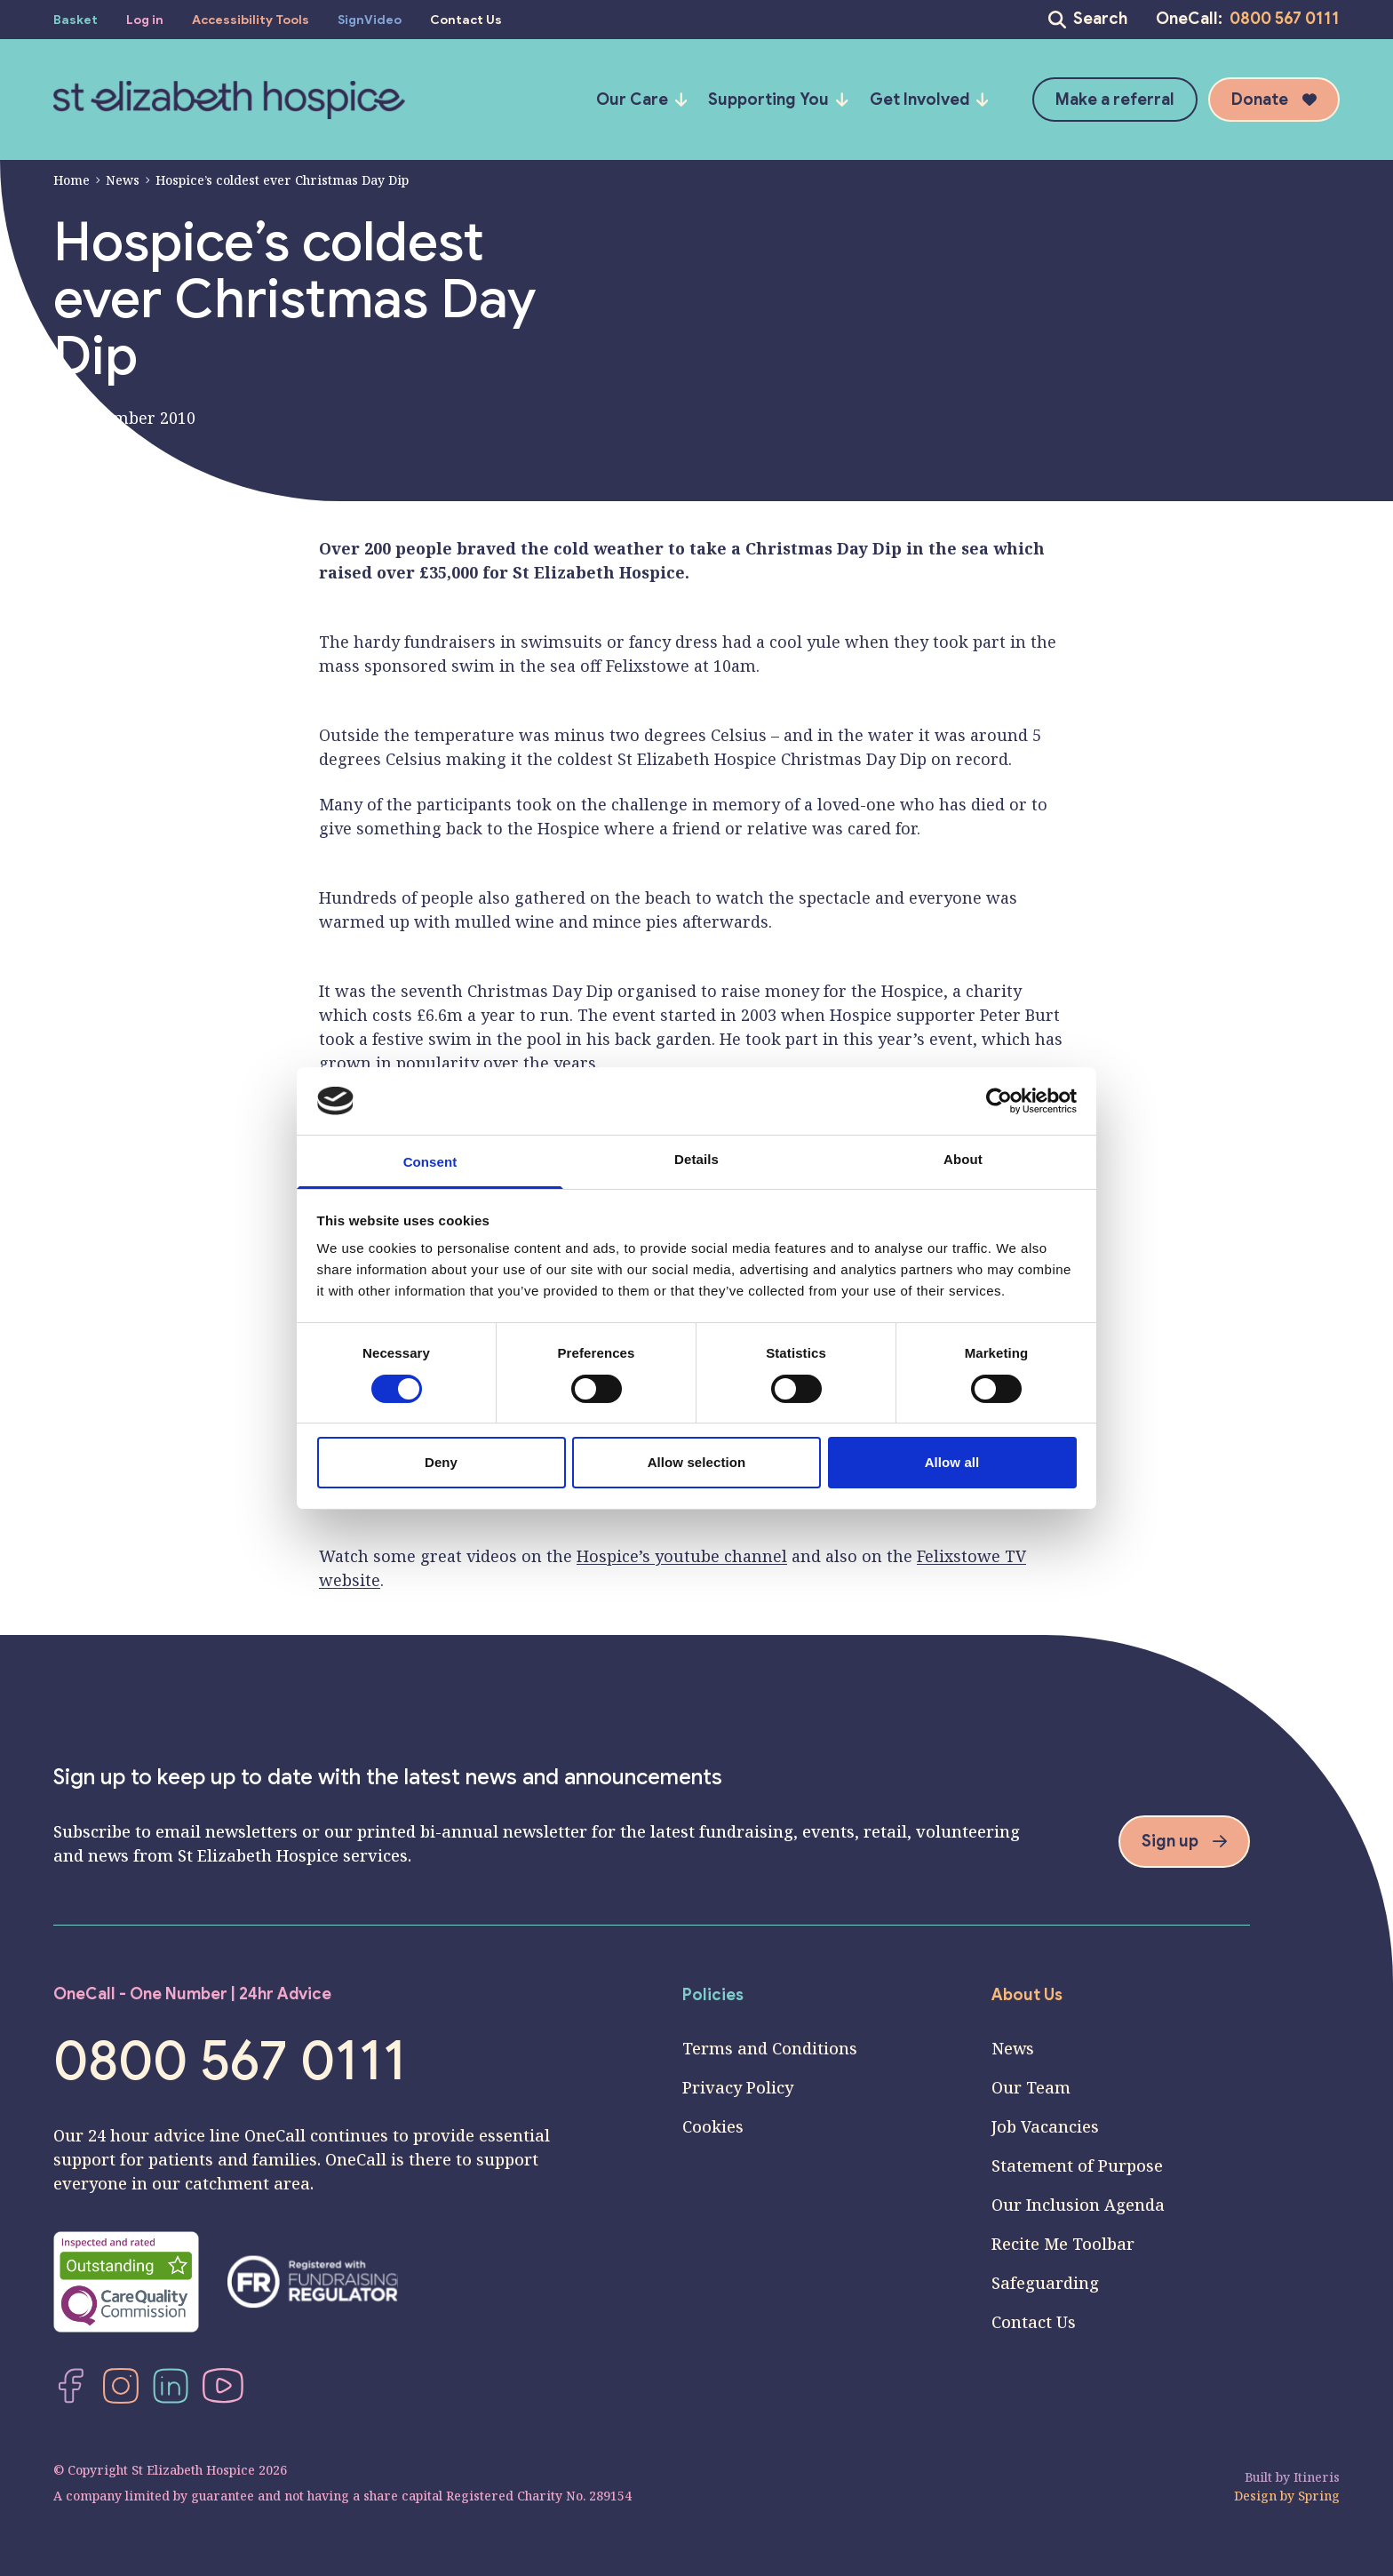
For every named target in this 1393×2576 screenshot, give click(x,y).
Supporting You (778, 99)
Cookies (713, 2126)
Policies (713, 1995)
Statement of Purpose (1077, 2165)
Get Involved (929, 99)
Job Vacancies (1045, 2126)
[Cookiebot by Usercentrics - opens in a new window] (999, 1101)
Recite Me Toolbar (1062, 2243)
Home (71, 179)
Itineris (1317, 2476)
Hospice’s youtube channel (682, 1556)
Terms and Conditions (769, 2048)
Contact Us (1033, 2322)
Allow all (952, 1462)
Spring (1319, 2495)
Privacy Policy (737, 2087)
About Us (1027, 1995)
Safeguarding (1045, 2282)
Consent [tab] (430, 1161)
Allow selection (697, 1462)
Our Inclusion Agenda (1078, 2204)
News (117, 179)
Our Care (642, 99)
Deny (441, 1462)
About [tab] (963, 1159)
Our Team (1031, 2087)
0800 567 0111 (1285, 19)
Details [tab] (696, 1159)
